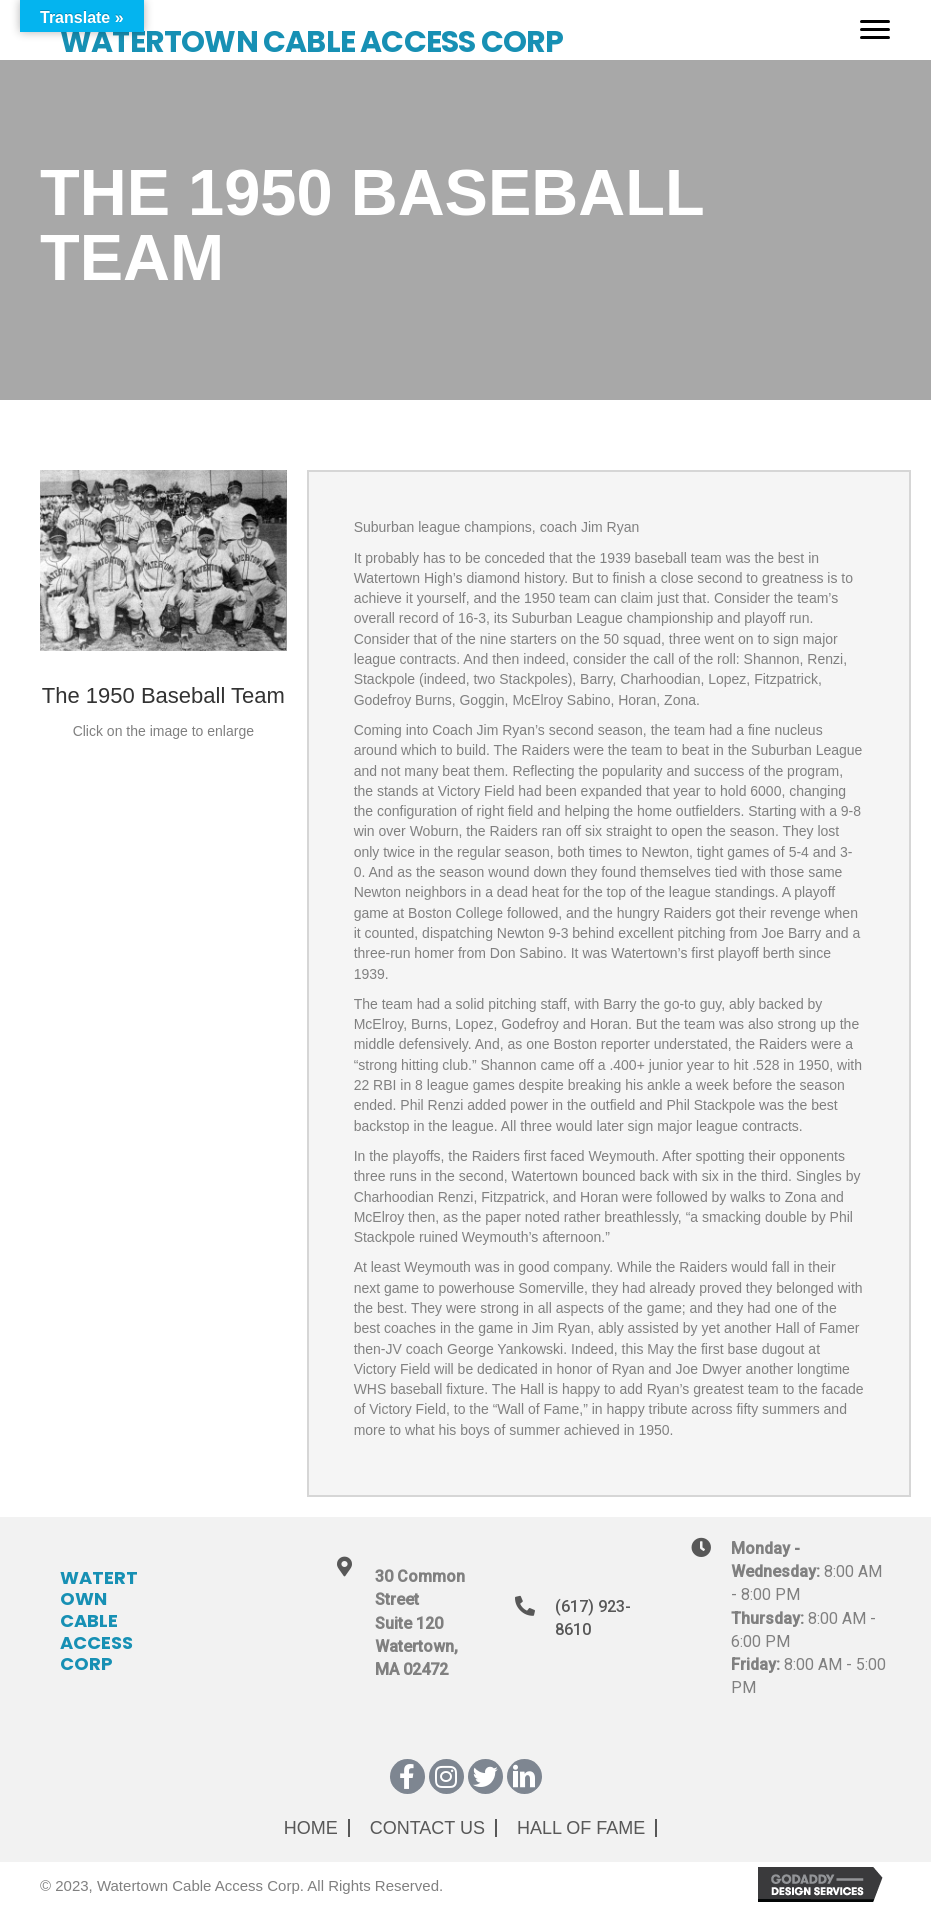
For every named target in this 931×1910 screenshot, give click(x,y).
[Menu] (875, 30)
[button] (407, 1776)
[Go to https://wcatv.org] (430, 30)
